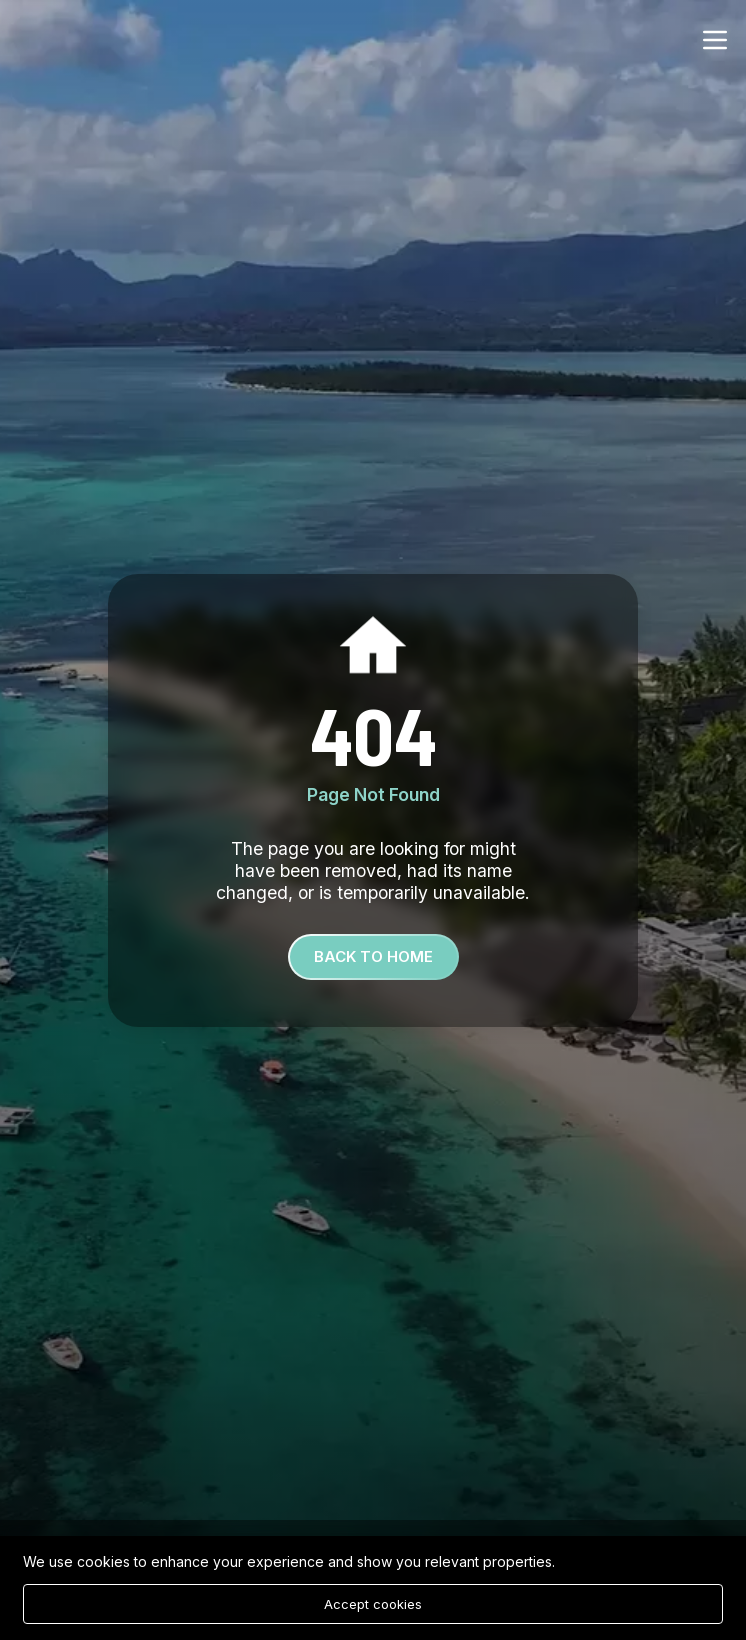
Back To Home (373, 956)
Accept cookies (373, 1604)
